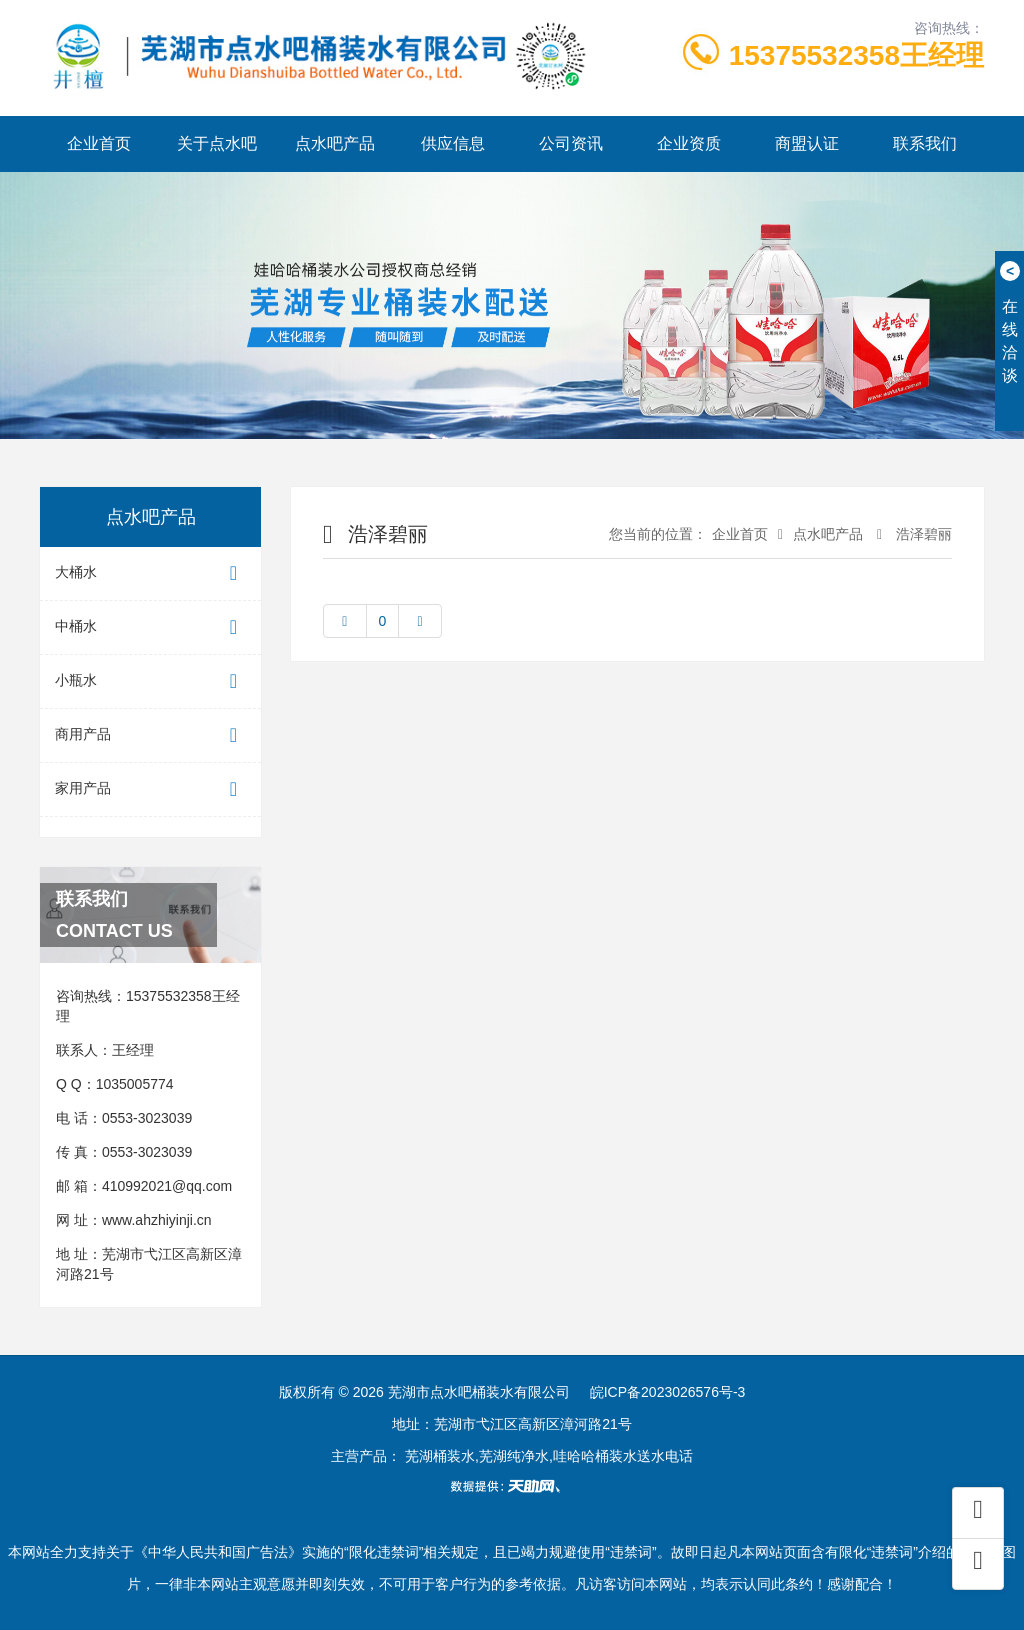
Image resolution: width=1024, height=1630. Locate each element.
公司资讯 (571, 143)
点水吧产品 (335, 143)
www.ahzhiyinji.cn (157, 1220)
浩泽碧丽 (922, 534)
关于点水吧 (217, 143)
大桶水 (150, 573)
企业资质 (689, 143)
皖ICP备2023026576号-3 (668, 1392)
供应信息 (453, 143)
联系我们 (925, 143)
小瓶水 (150, 681)
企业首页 (99, 143)
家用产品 (150, 789)
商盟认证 (807, 143)
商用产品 (150, 735)
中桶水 (150, 627)
